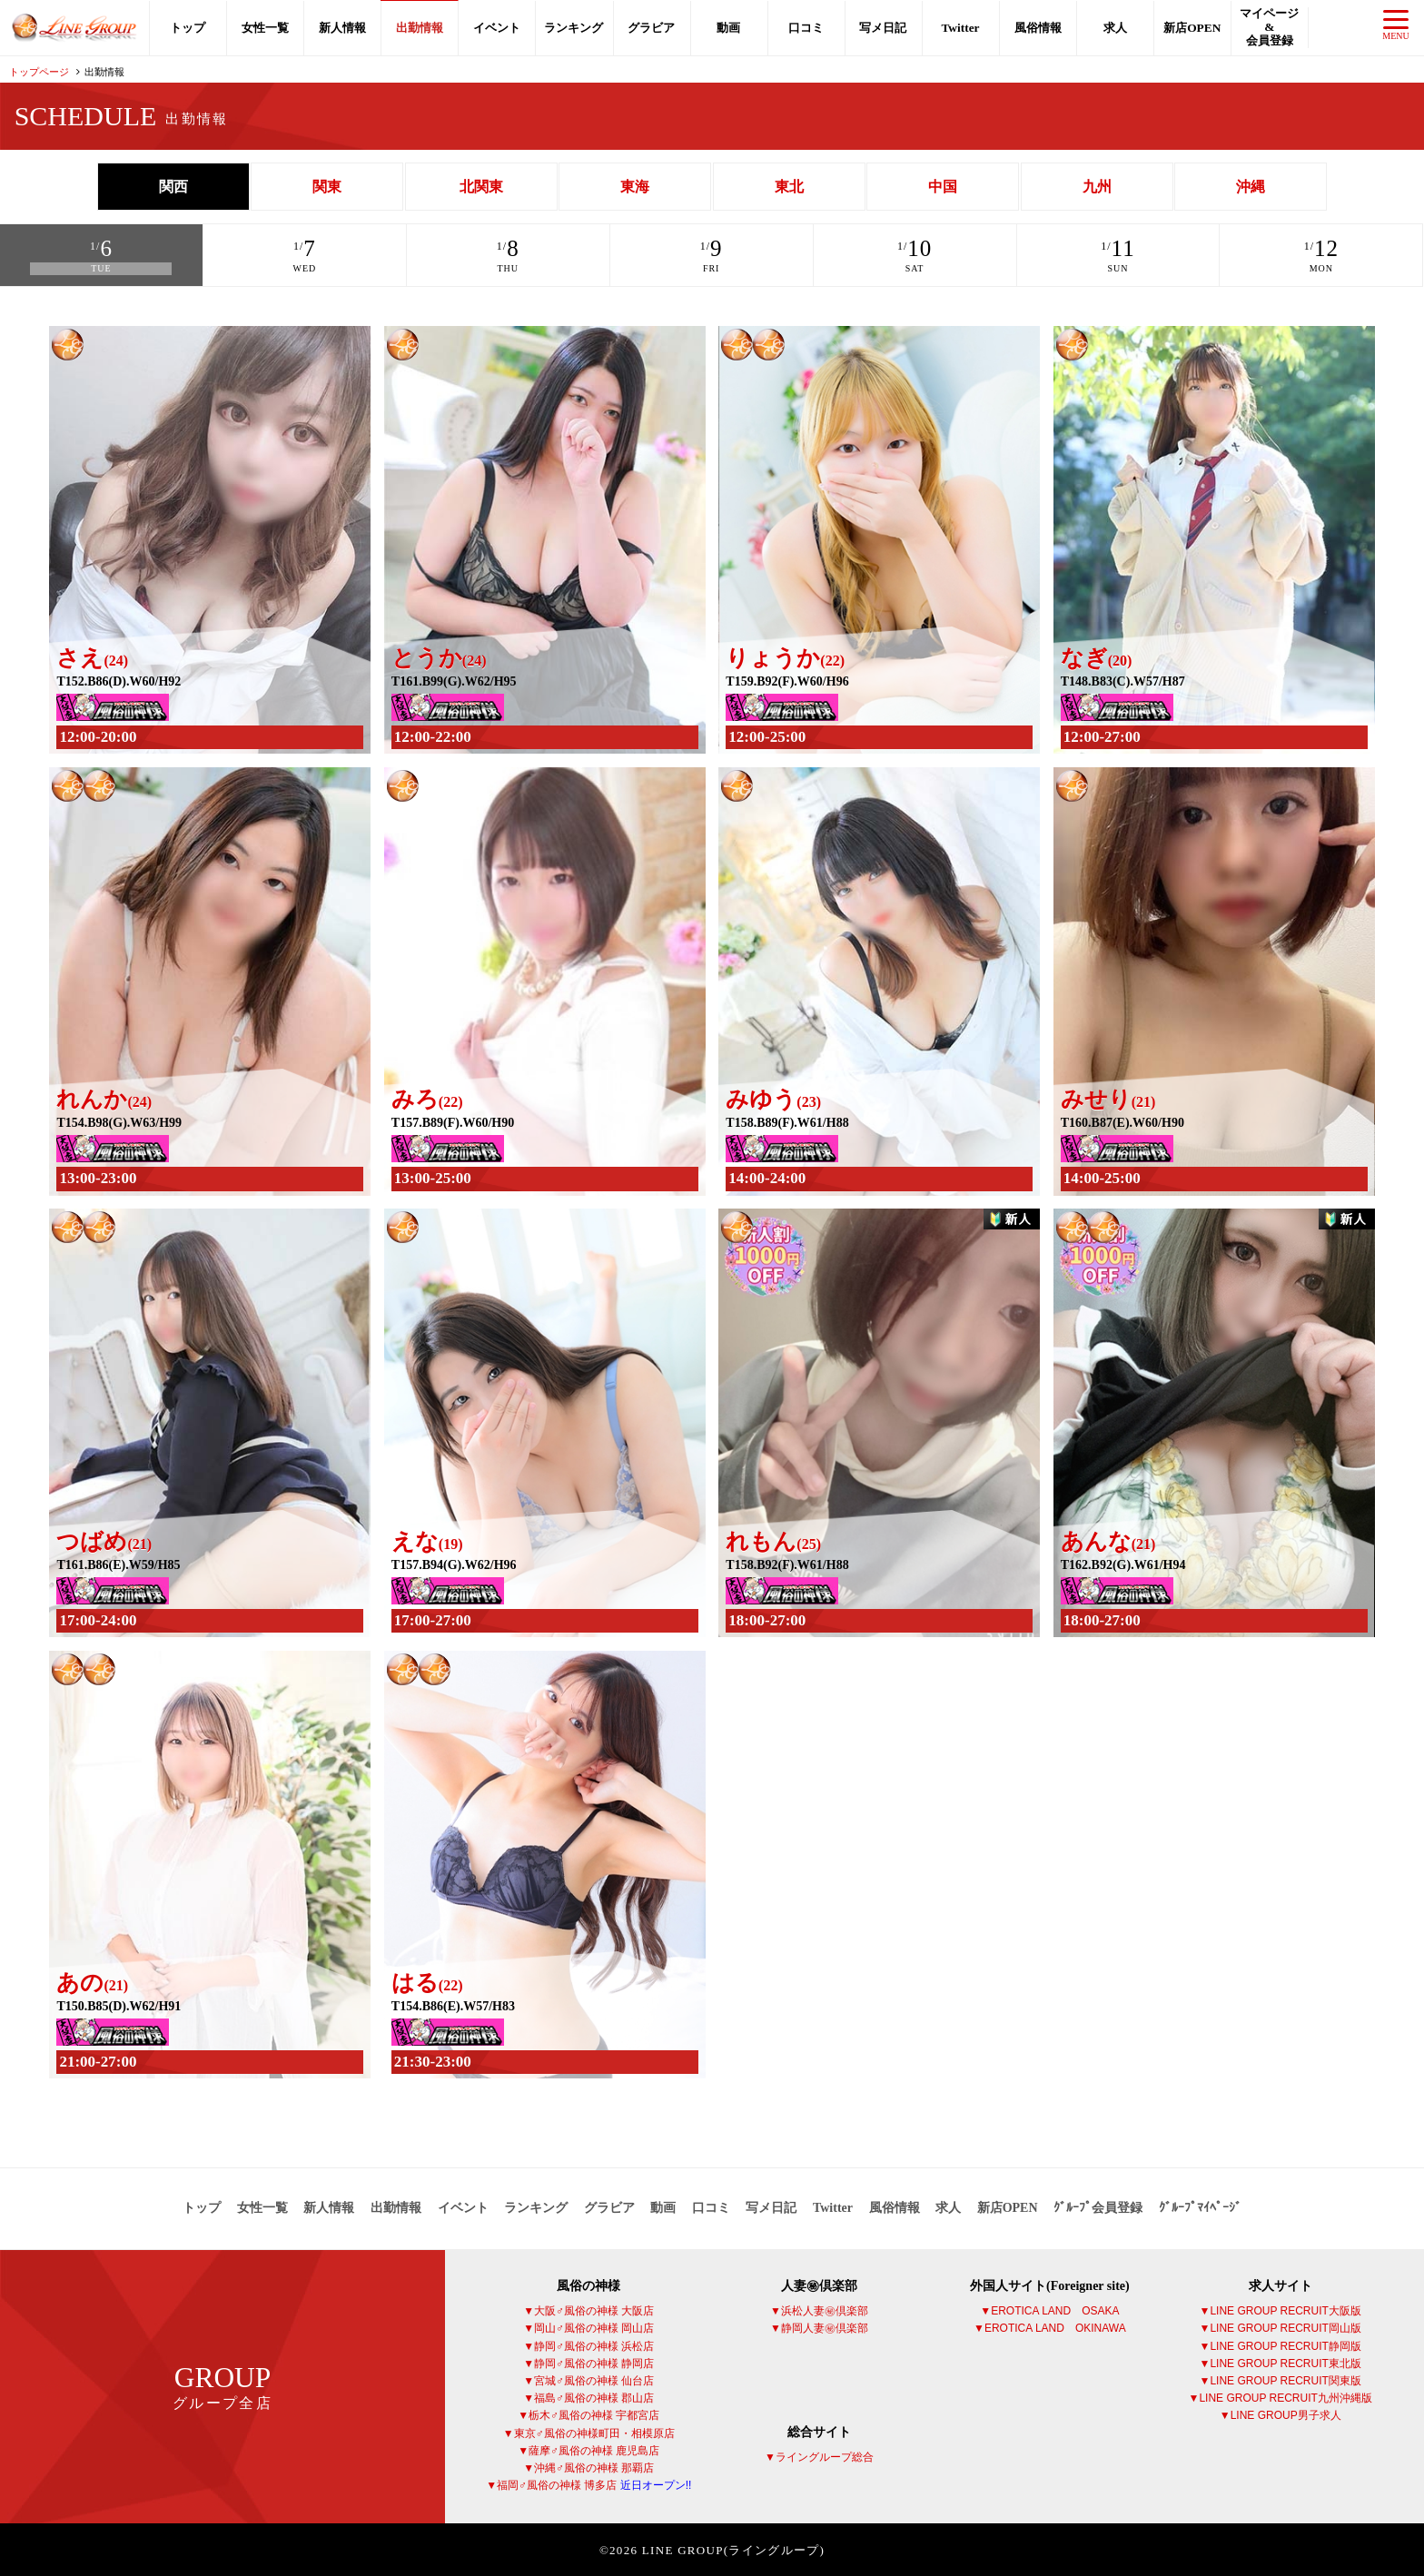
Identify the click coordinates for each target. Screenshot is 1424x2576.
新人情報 (342, 28)
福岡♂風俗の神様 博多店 (594, 2483)
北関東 (481, 186)
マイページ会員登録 (1269, 27)
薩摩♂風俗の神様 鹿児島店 (594, 2449)
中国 (942, 186)
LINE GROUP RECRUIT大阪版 (1285, 2309)
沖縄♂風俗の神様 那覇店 (594, 2466)
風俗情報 (1038, 28)
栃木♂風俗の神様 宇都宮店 (594, 2413)
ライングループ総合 (825, 2455)
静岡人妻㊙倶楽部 (824, 2327)
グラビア (651, 28)
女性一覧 (265, 28)
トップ (187, 28)
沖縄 (1250, 186)
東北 (789, 186)
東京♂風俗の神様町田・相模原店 (594, 2431)
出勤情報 (419, 28)
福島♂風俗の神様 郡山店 (594, 2396)
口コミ (805, 28)
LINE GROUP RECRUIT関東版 (1285, 2379)
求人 (1115, 28)
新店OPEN (1192, 28)
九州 (1097, 186)
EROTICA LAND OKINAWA (1055, 2327)
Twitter (960, 28)
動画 (728, 28)
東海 (634, 186)
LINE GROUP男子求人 (1286, 2413)
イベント (496, 28)
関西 (173, 186)
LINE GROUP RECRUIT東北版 (1285, 2361)
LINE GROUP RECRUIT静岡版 (1285, 2344)
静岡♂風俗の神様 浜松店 (594, 2344)
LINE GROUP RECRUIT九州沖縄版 (1285, 2396)
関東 (326, 186)
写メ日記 (882, 28)
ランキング (574, 28)
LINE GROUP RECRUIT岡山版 (1285, 2327)
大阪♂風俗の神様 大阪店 (594, 2309)
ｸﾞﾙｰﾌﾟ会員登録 (1097, 2206)
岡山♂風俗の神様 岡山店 (594, 2327)
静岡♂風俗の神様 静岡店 (594, 2361)
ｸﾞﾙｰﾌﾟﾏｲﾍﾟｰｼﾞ (1200, 2206)
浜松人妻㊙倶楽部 (824, 2309)
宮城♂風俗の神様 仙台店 (594, 2379)
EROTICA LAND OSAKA (1055, 2309)
